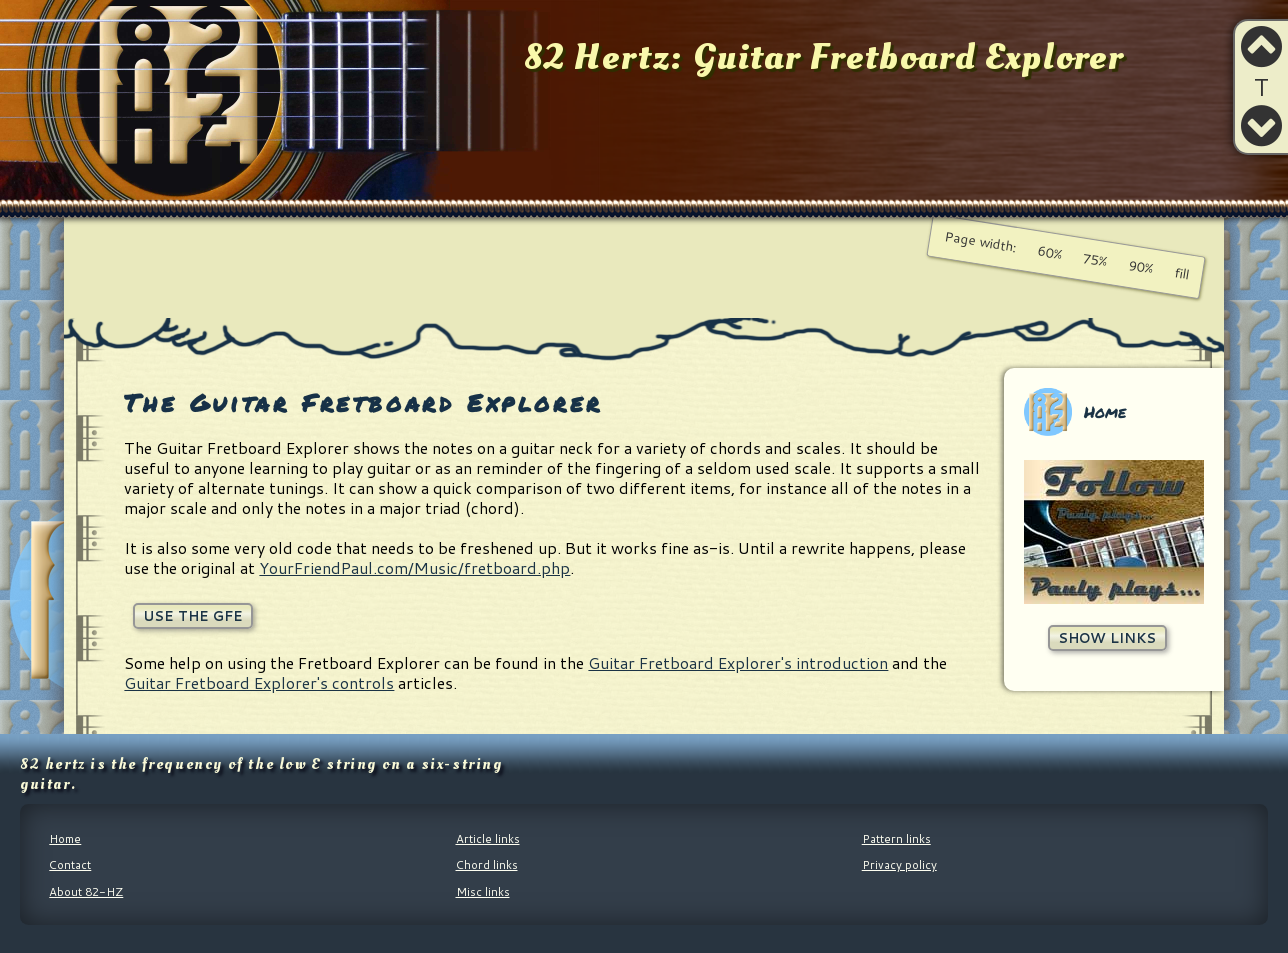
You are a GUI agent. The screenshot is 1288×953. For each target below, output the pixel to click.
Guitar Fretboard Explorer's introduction (738, 662)
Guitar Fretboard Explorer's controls (259, 682)
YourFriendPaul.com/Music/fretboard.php (414, 567)
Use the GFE (193, 615)
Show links (1107, 637)
